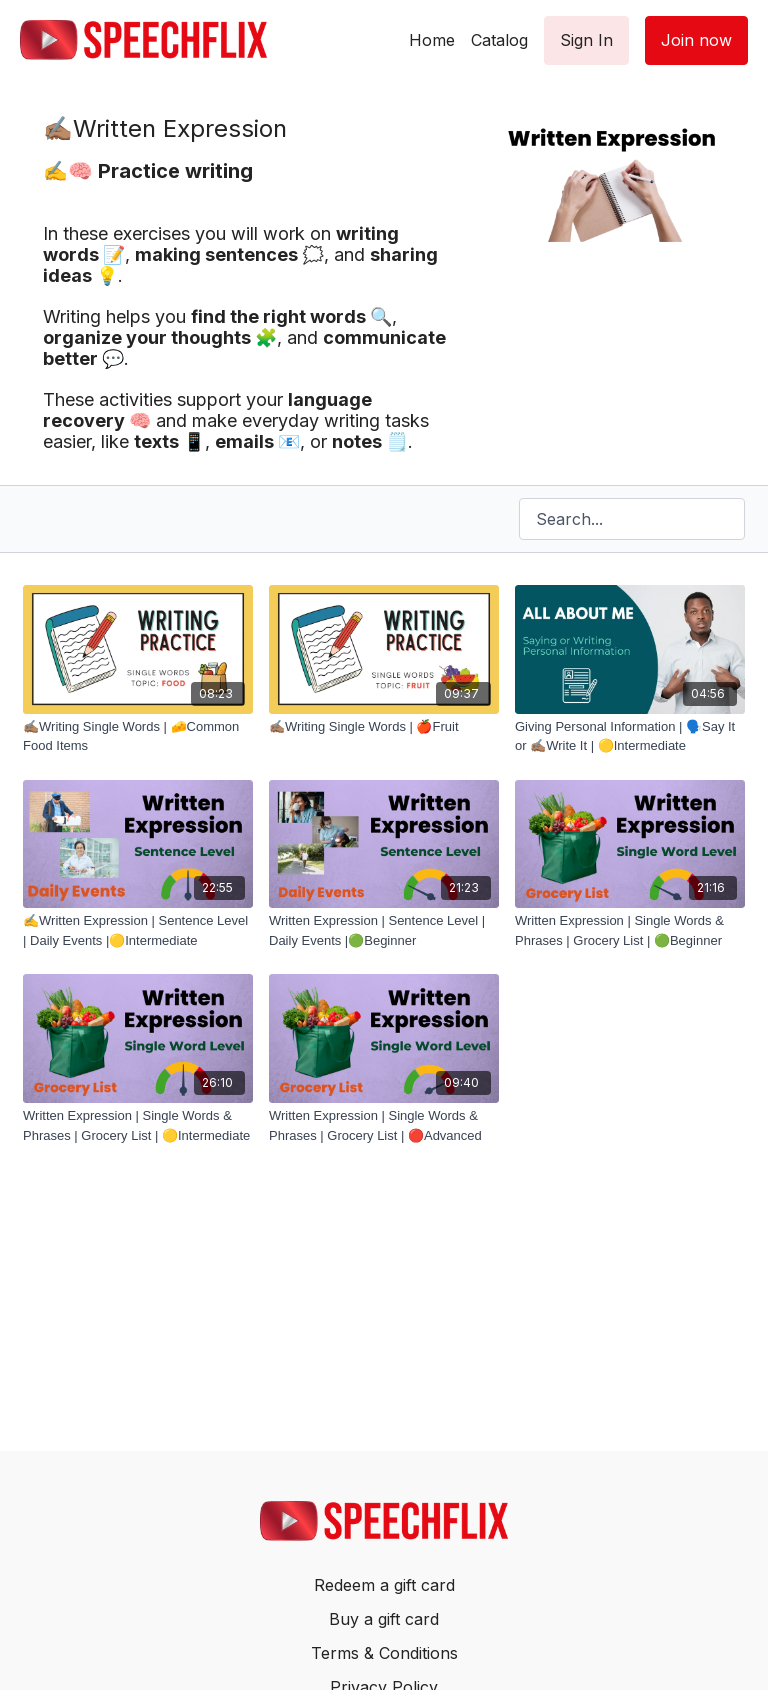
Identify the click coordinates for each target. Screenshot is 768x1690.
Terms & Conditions (384, 1653)
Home (432, 40)
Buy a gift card (384, 1619)
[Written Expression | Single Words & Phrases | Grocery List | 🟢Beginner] (630, 930)
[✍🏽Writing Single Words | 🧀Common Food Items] (138, 736)
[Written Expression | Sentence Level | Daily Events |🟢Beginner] (384, 930)
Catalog (499, 40)
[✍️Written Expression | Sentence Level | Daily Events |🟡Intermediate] (138, 930)
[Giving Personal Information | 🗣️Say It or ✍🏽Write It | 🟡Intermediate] (630, 736)
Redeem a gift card (384, 1585)
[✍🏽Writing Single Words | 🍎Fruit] (384, 727)
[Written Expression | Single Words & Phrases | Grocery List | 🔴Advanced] (384, 1125)
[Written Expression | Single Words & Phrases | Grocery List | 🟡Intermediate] (138, 1125)
